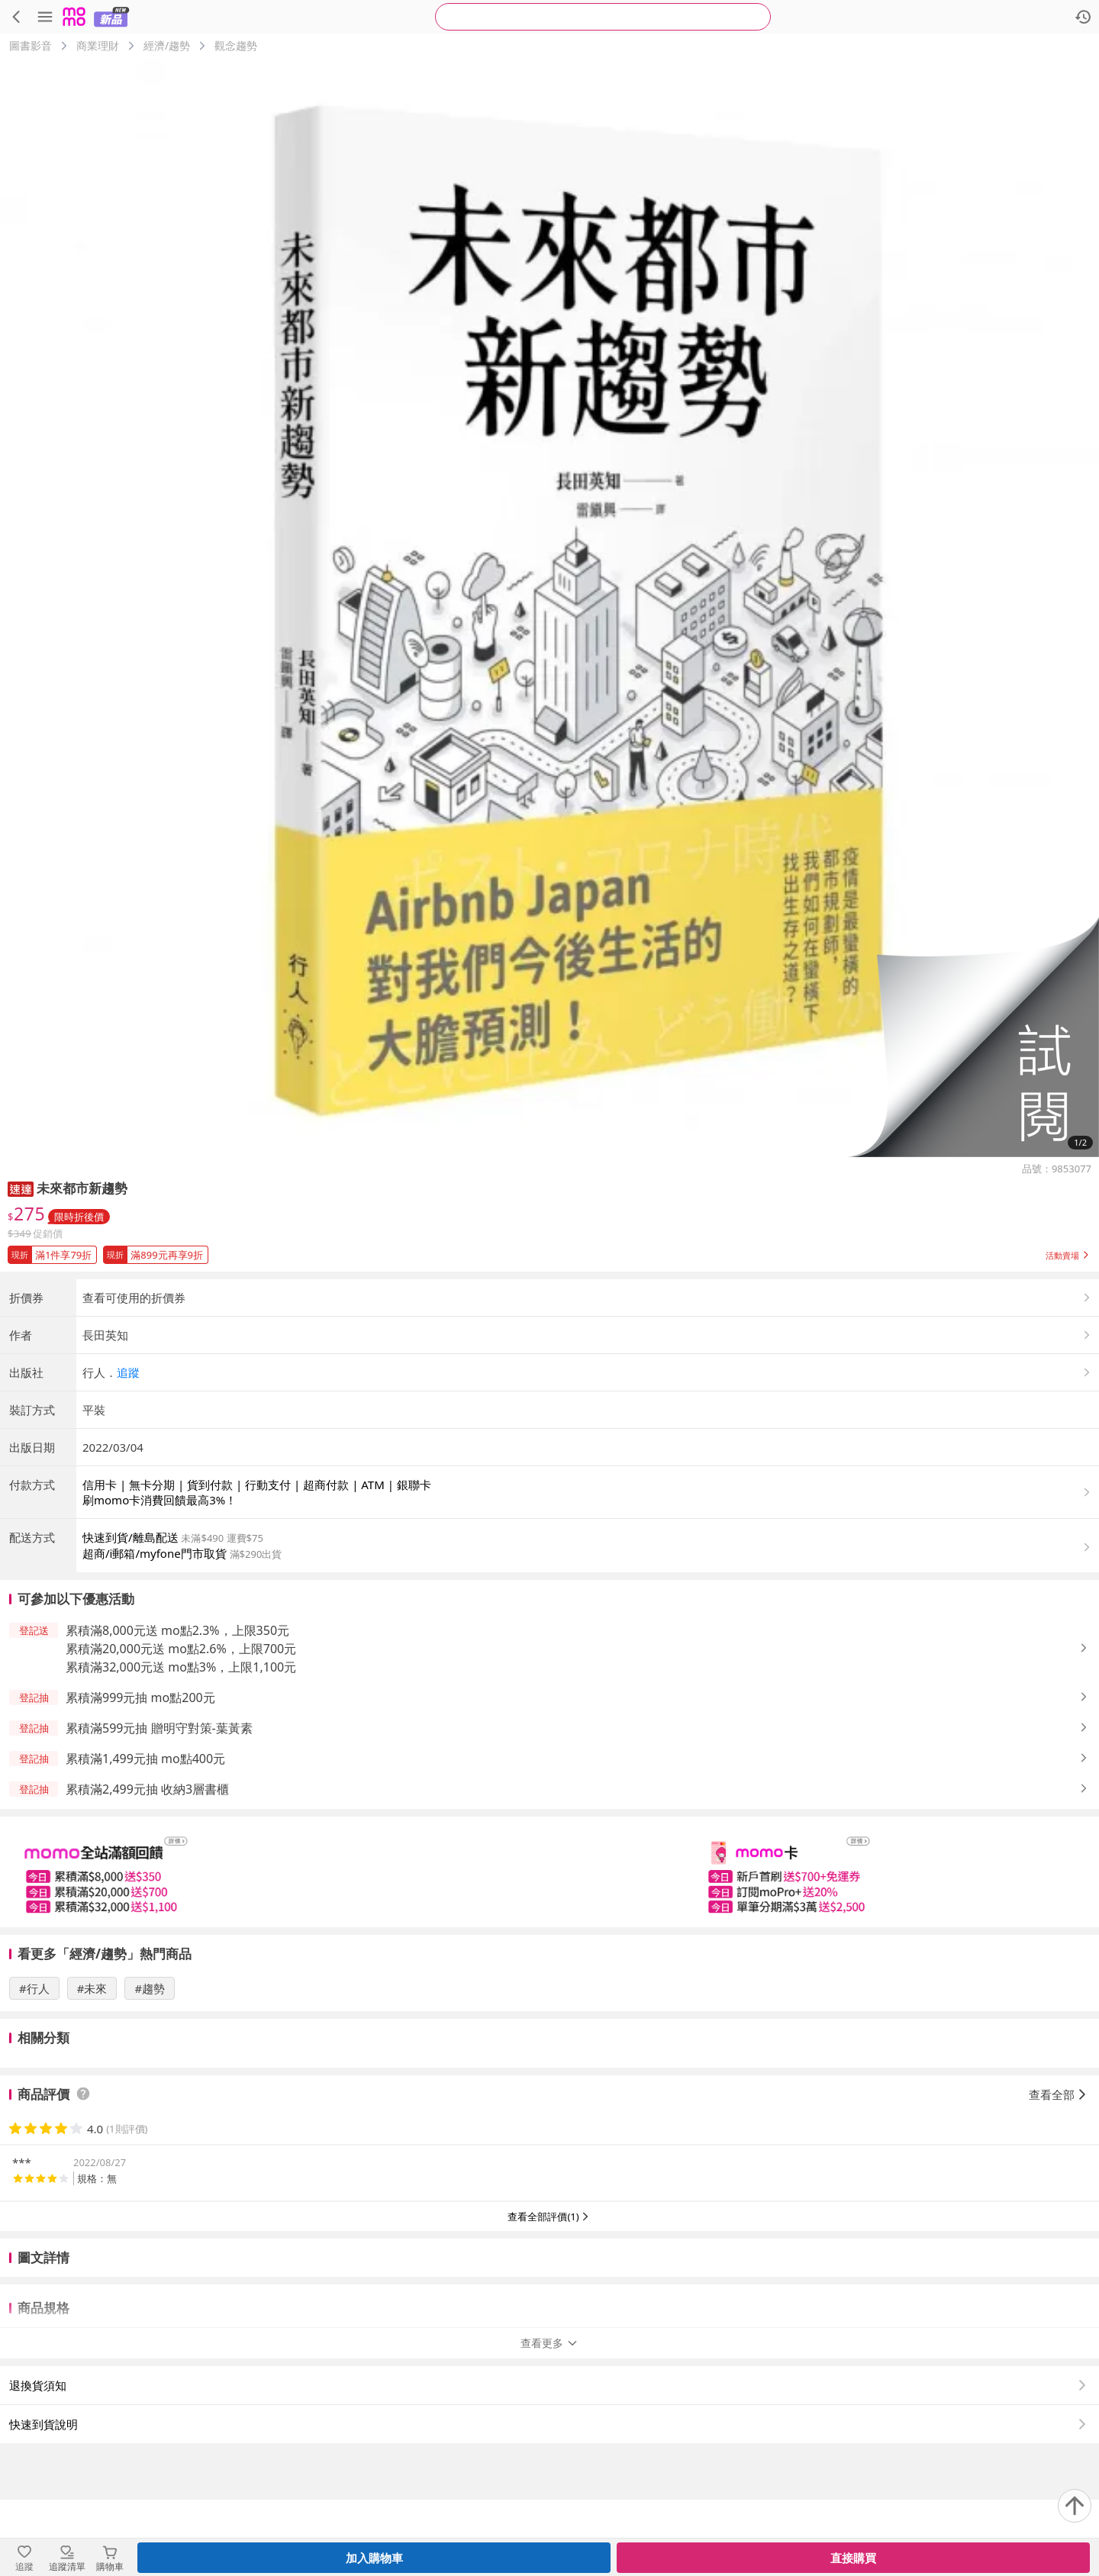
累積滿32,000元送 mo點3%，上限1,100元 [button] (181, 1793)
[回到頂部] (1074, 2506)
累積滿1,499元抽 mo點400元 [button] (145, 1885)
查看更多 (549, 2419)
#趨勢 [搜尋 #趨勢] (149, 2115)
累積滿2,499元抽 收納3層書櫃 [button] (147, 1915)
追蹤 (128, 1499)
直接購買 (853, 2557)
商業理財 (97, 45)
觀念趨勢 (235, 45)
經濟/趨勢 (166, 45)
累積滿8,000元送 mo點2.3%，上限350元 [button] (177, 1757)
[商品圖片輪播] (549, 607)
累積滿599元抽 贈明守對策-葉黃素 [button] (159, 1854)
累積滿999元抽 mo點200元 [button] (140, 1824)
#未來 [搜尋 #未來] (92, 2115)
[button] (972, 1037)
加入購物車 (374, 2557)
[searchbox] (603, 17)
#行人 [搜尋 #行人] (34, 2115)
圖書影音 (30, 45)
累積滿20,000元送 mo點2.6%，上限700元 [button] (181, 1775)
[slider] (549, 1998)
